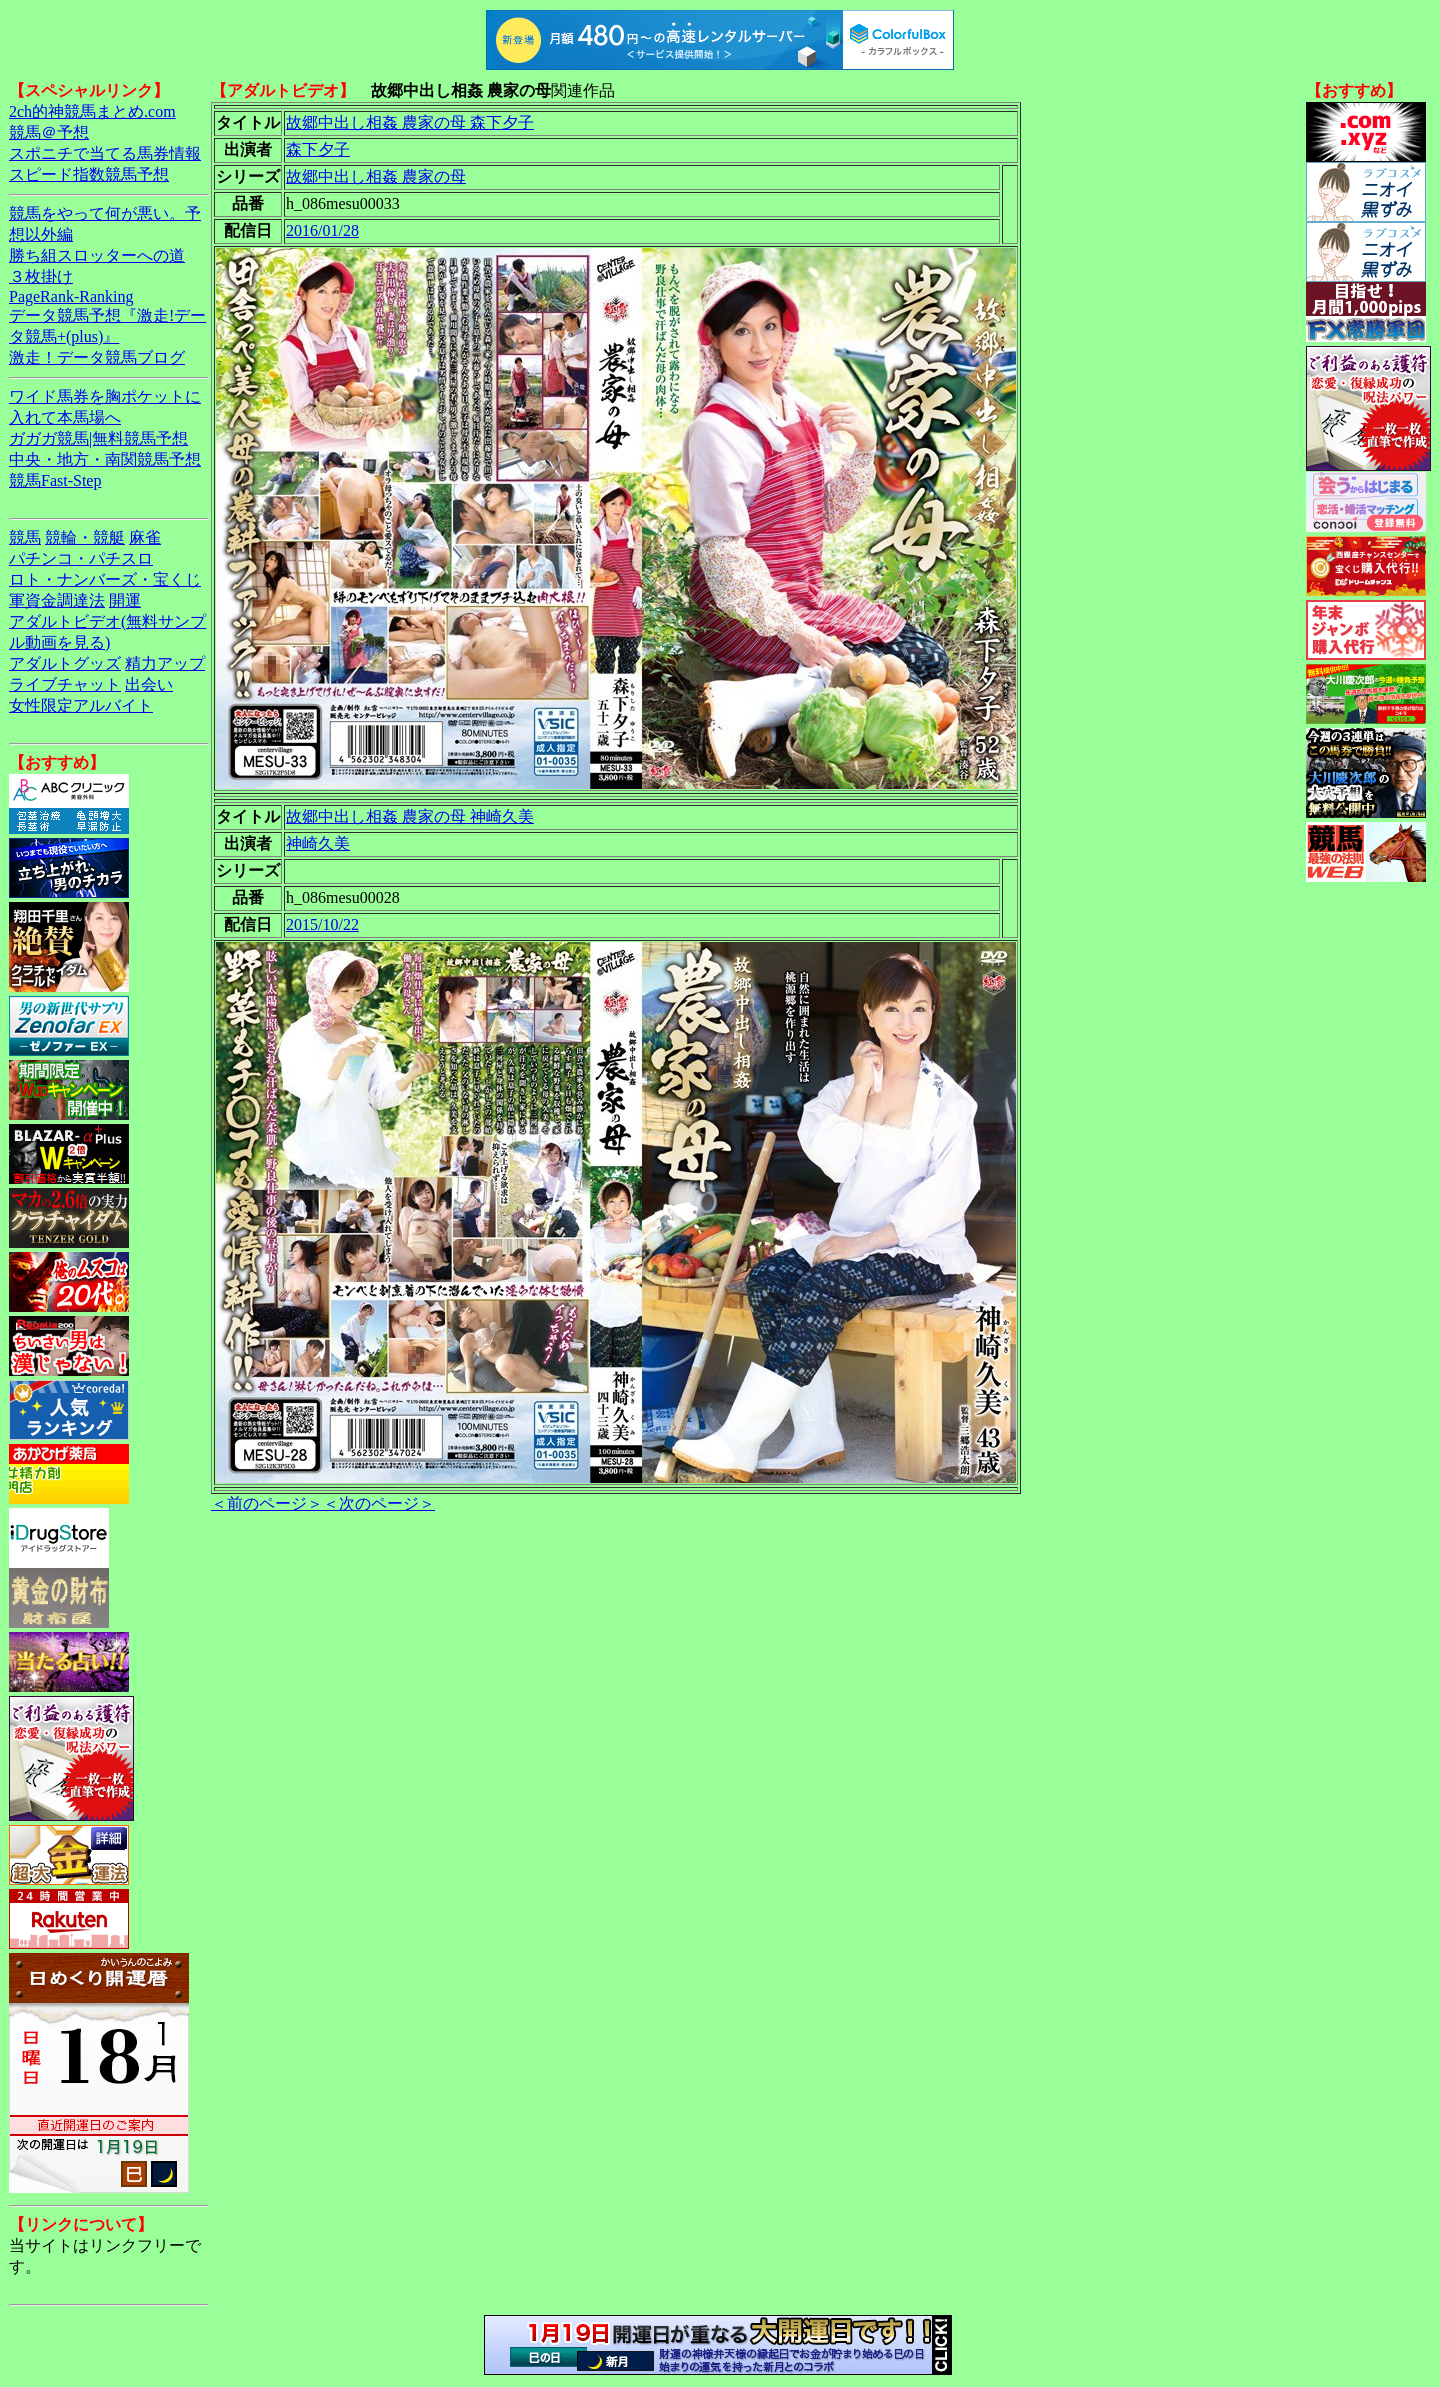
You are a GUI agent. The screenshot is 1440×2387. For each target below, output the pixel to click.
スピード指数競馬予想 (89, 174)
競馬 (25, 537)
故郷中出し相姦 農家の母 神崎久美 (410, 816)
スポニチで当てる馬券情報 (105, 153)
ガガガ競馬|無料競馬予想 (98, 438)
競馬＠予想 (49, 132)
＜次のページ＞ (379, 1503)
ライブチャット (65, 684)
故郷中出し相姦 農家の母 (376, 176)
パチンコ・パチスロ (81, 558)
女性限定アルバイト (81, 705)
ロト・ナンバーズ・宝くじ (105, 579)
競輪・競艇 (85, 537)
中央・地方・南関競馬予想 (105, 459)
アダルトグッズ (65, 663)
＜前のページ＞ (267, 1503)
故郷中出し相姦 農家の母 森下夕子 (410, 122)
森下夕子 (318, 149)
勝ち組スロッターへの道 (97, 255)
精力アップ (165, 663)
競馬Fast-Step (55, 480)
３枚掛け (41, 276)
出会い (149, 684)
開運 (125, 600)
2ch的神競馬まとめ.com (92, 111)
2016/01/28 (322, 230)
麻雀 (145, 537)
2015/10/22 (322, 924)
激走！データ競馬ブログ (97, 357)
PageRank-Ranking (71, 296)
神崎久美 (318, 843)
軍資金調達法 (57, 600)
